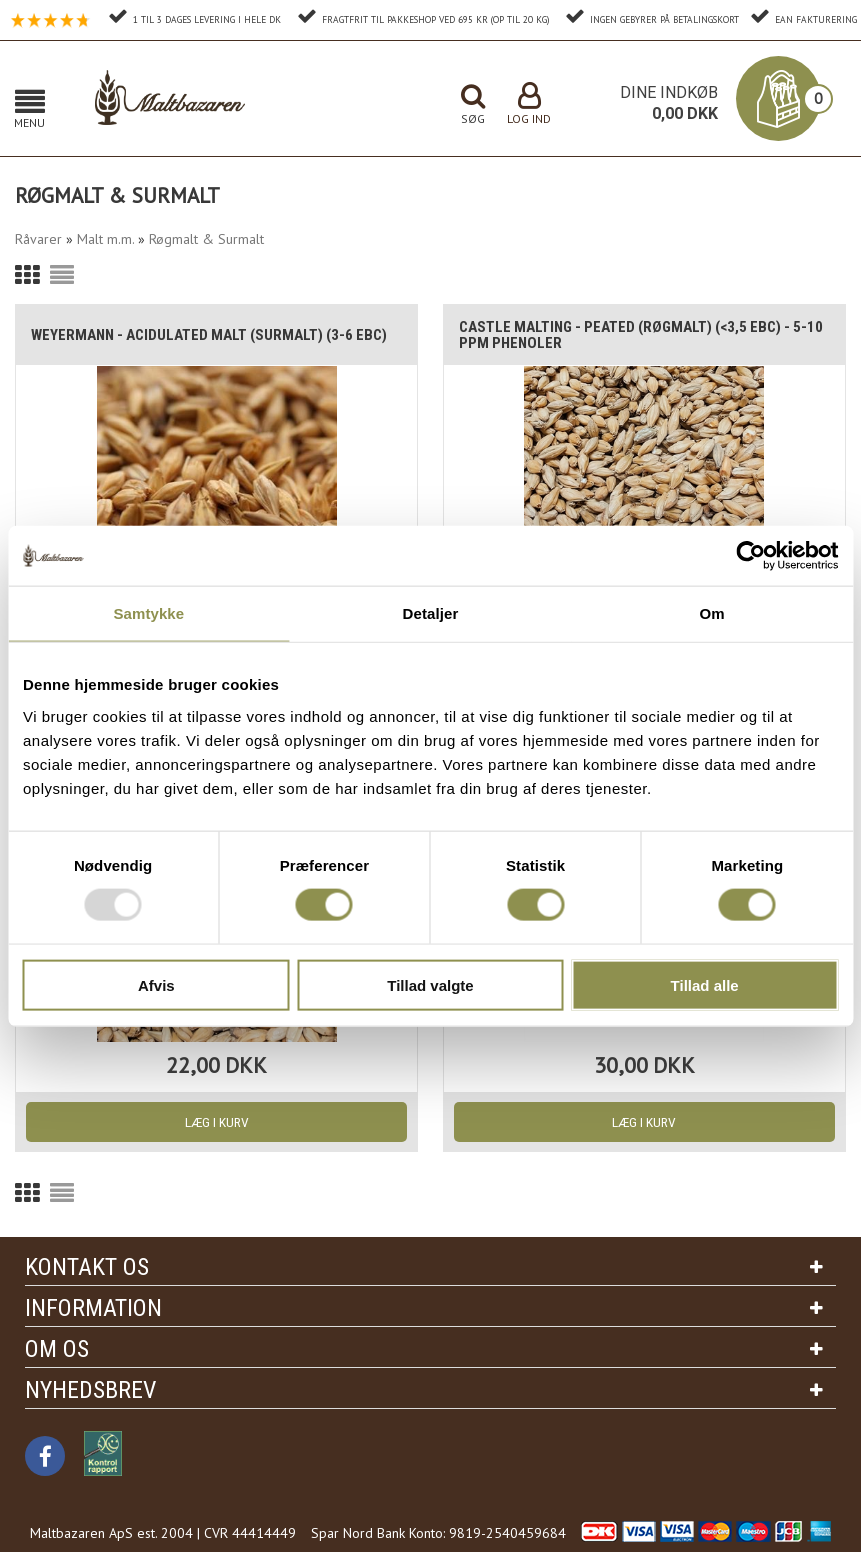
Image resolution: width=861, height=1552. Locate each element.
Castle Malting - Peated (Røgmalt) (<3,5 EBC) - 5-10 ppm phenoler (641, 335)
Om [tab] (712, 613)
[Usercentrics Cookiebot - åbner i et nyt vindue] (750, 556)
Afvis (156, 984)
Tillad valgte (430, 984)
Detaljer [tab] (431, 613)
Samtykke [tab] (148, 613)
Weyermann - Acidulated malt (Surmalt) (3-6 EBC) (209, 335)
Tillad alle (705, 984)
